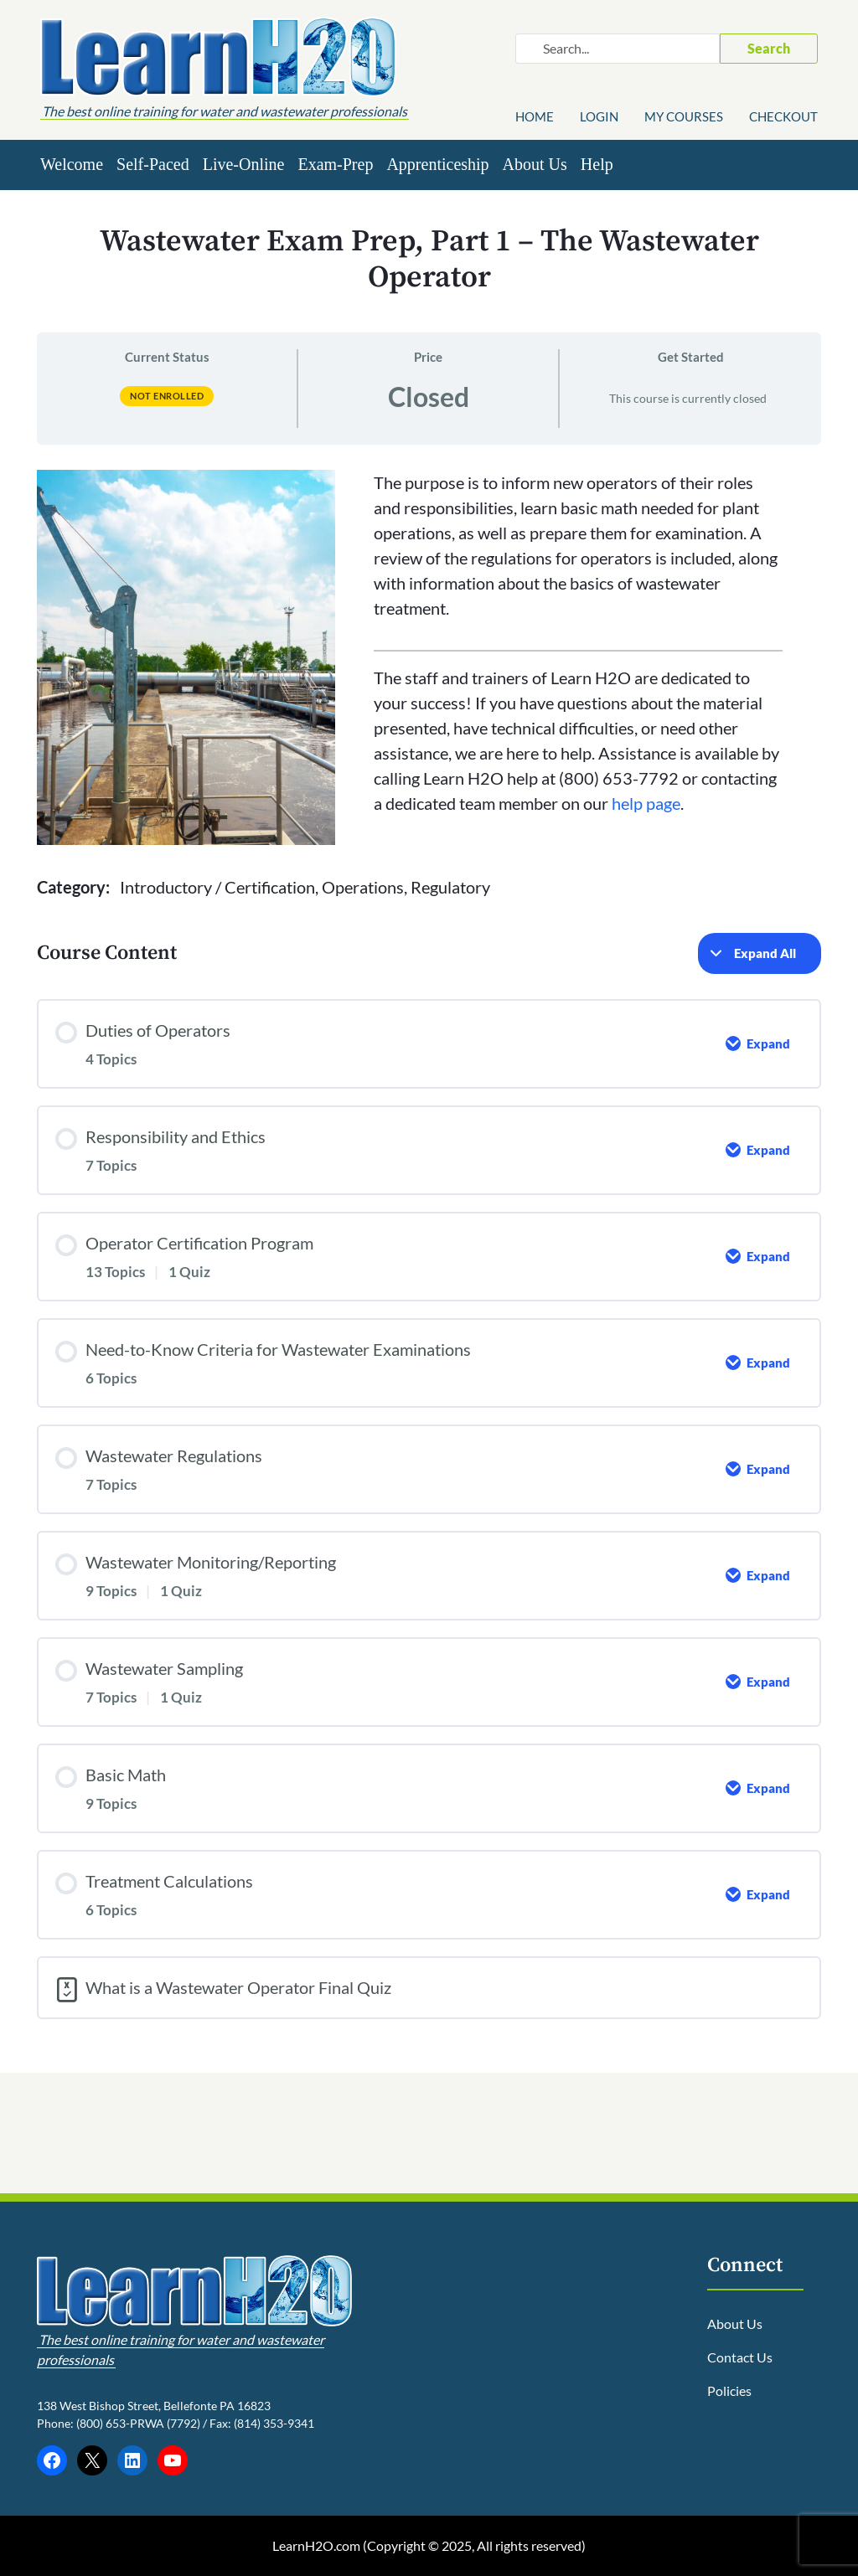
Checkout (783, 116)
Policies (729, 2390)
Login (599, 116)
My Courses (683, 116)
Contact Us (740, 2357)
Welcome (71, 164)
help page (646, 803)
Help (597, 164)
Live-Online (244, 164)
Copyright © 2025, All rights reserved (474, 2545)
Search (768, 48)
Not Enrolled (167, 395)
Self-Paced (152, 164)
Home (534, 116)
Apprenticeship (437, 164)
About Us (535, 164)
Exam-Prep (335, 164)
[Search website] (617, 48)
